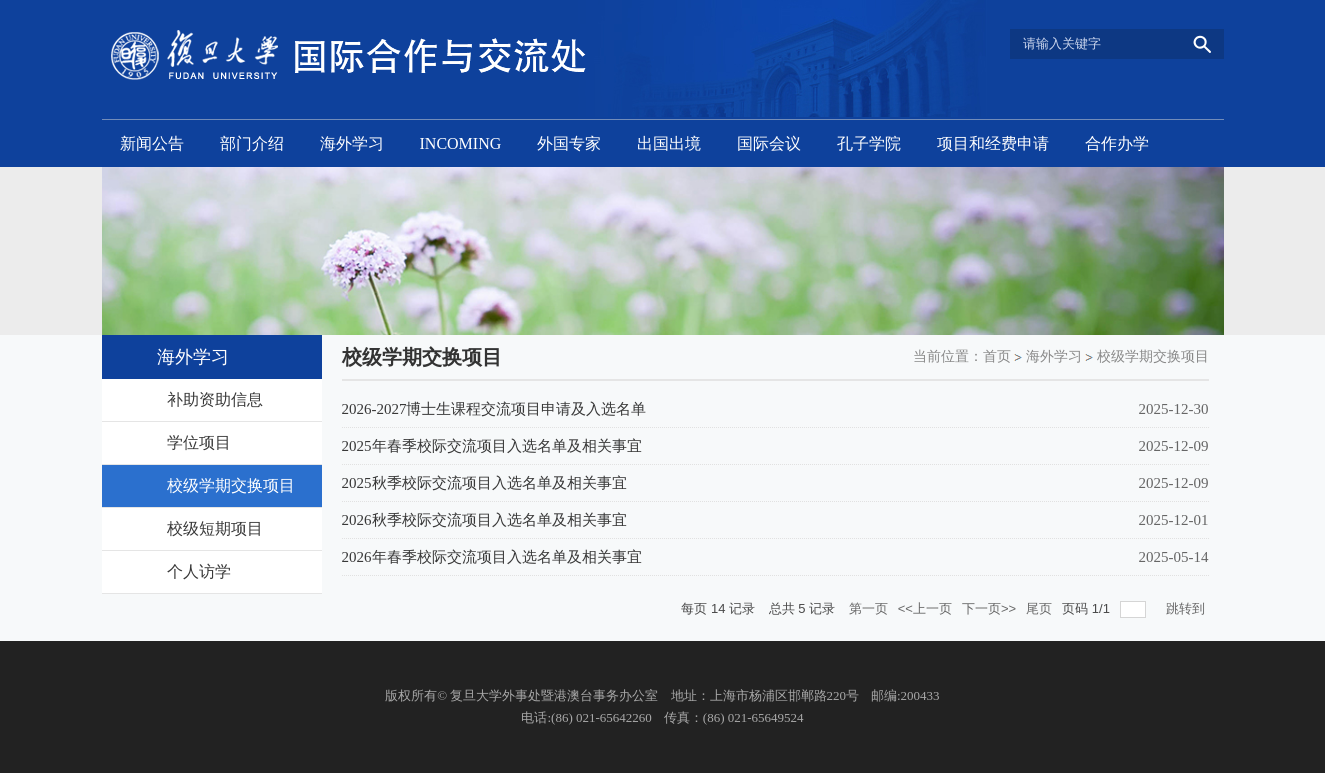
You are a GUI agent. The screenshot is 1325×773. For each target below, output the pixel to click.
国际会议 (769, 143)
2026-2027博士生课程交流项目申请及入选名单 (494, 409)
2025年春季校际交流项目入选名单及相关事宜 (492, 446)
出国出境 (669, 143)
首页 (997, 356)
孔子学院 (869, 143)
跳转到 (1187, 608)
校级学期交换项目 (1153, 356)
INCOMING (461, 143)
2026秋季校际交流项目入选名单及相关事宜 (484, 520)
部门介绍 (252, 143)
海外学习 (352, 143)
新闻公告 (152, 143)
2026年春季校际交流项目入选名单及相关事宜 (492, 557)
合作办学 (1117, 143)
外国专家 (569, 143)
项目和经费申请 (993, 143)
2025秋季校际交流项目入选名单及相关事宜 (484, 483)
